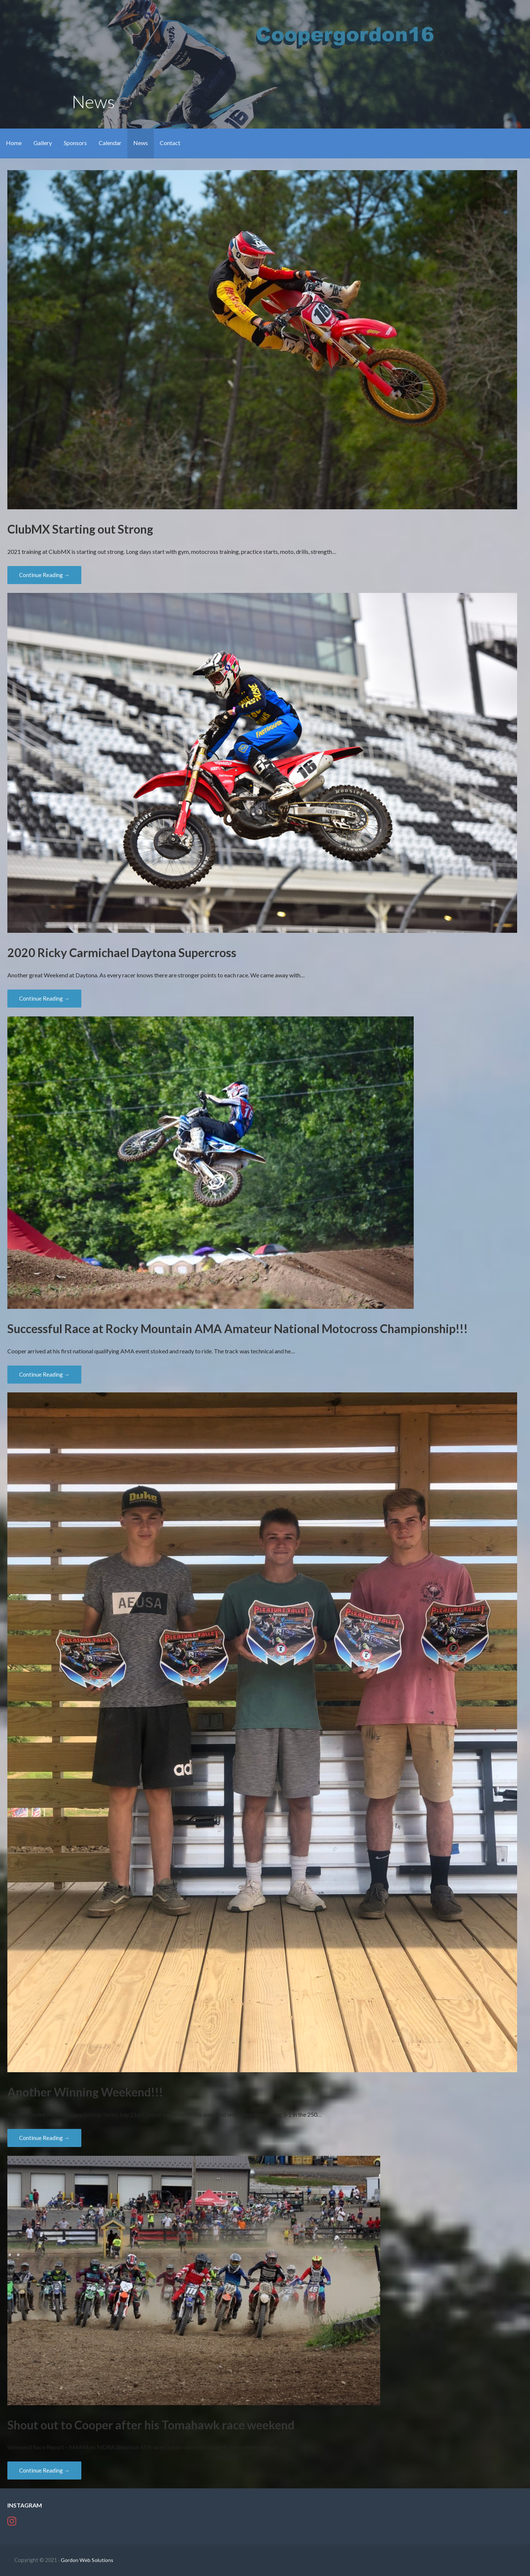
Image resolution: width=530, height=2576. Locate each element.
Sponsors (75, 142)
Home (14, 142)
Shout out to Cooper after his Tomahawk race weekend (150, 2425)
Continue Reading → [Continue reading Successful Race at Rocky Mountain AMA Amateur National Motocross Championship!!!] (44, 1374)
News (140, 142)
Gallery (42, 142)
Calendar (110, 142)
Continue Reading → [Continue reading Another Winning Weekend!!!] (44, 2137)
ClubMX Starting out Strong (80, 529)
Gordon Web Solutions (87, 2560)
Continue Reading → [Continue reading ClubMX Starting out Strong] (44, 575)
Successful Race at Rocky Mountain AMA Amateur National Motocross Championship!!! (237, 1328)
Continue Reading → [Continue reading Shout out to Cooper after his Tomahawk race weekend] (44, 2470)
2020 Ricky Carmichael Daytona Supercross (121, 952)
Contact (170, 142)
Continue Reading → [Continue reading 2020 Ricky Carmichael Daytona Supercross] (44, 998)
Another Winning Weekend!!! (85, 2092)
